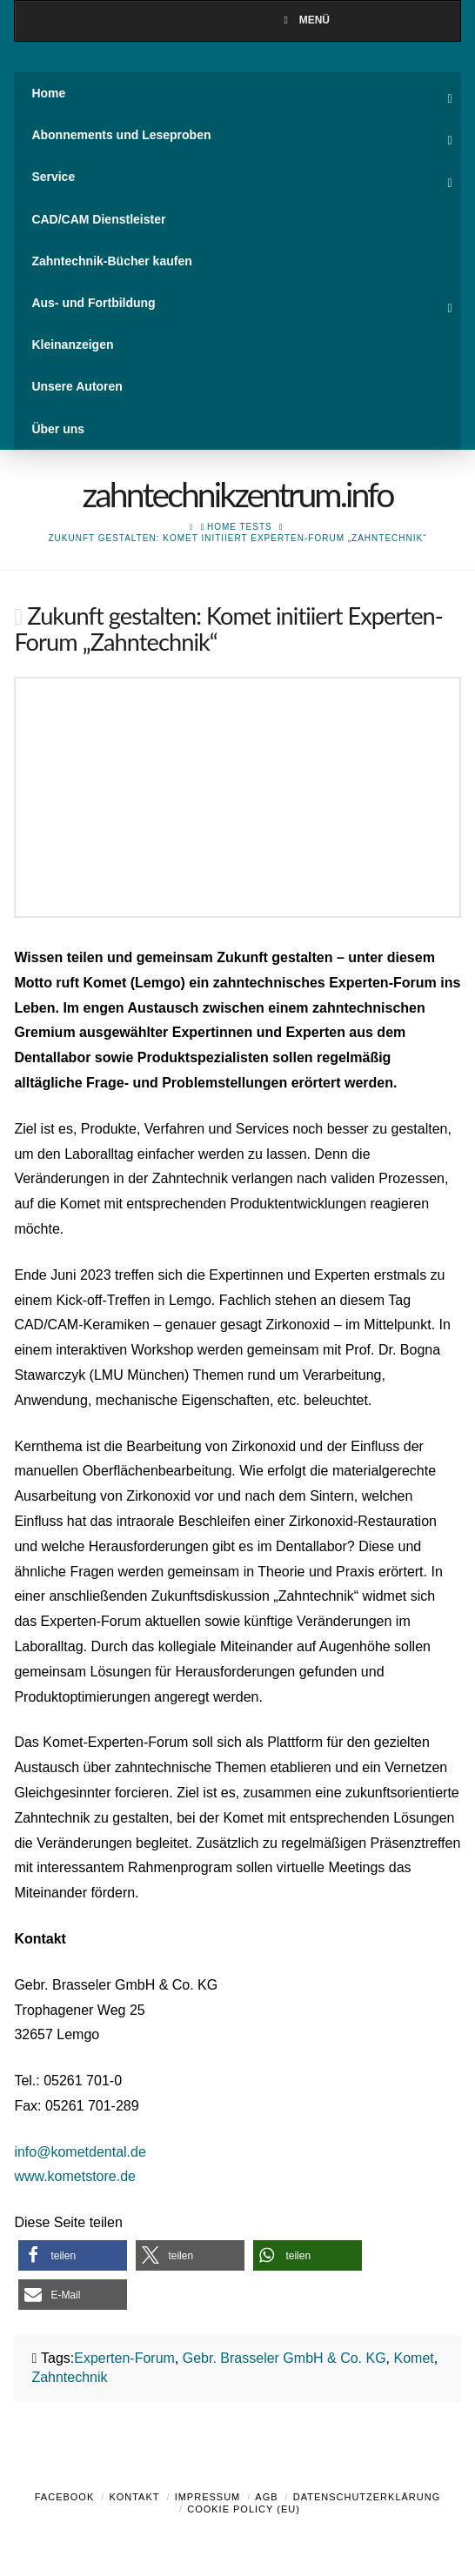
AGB (266, 2497)
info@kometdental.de (79, 2151)
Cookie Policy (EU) (243, 2509)
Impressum (208, 2497)
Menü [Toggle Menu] (304, 20)
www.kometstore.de (75, 2176)
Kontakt (134, 2497)
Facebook (65, 2497)
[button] (72, 2255)
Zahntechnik (69, 2377)
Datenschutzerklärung (367, 2497)
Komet (414, 2358)
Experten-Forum (124, 2358)
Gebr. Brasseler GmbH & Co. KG (284, 2358)
